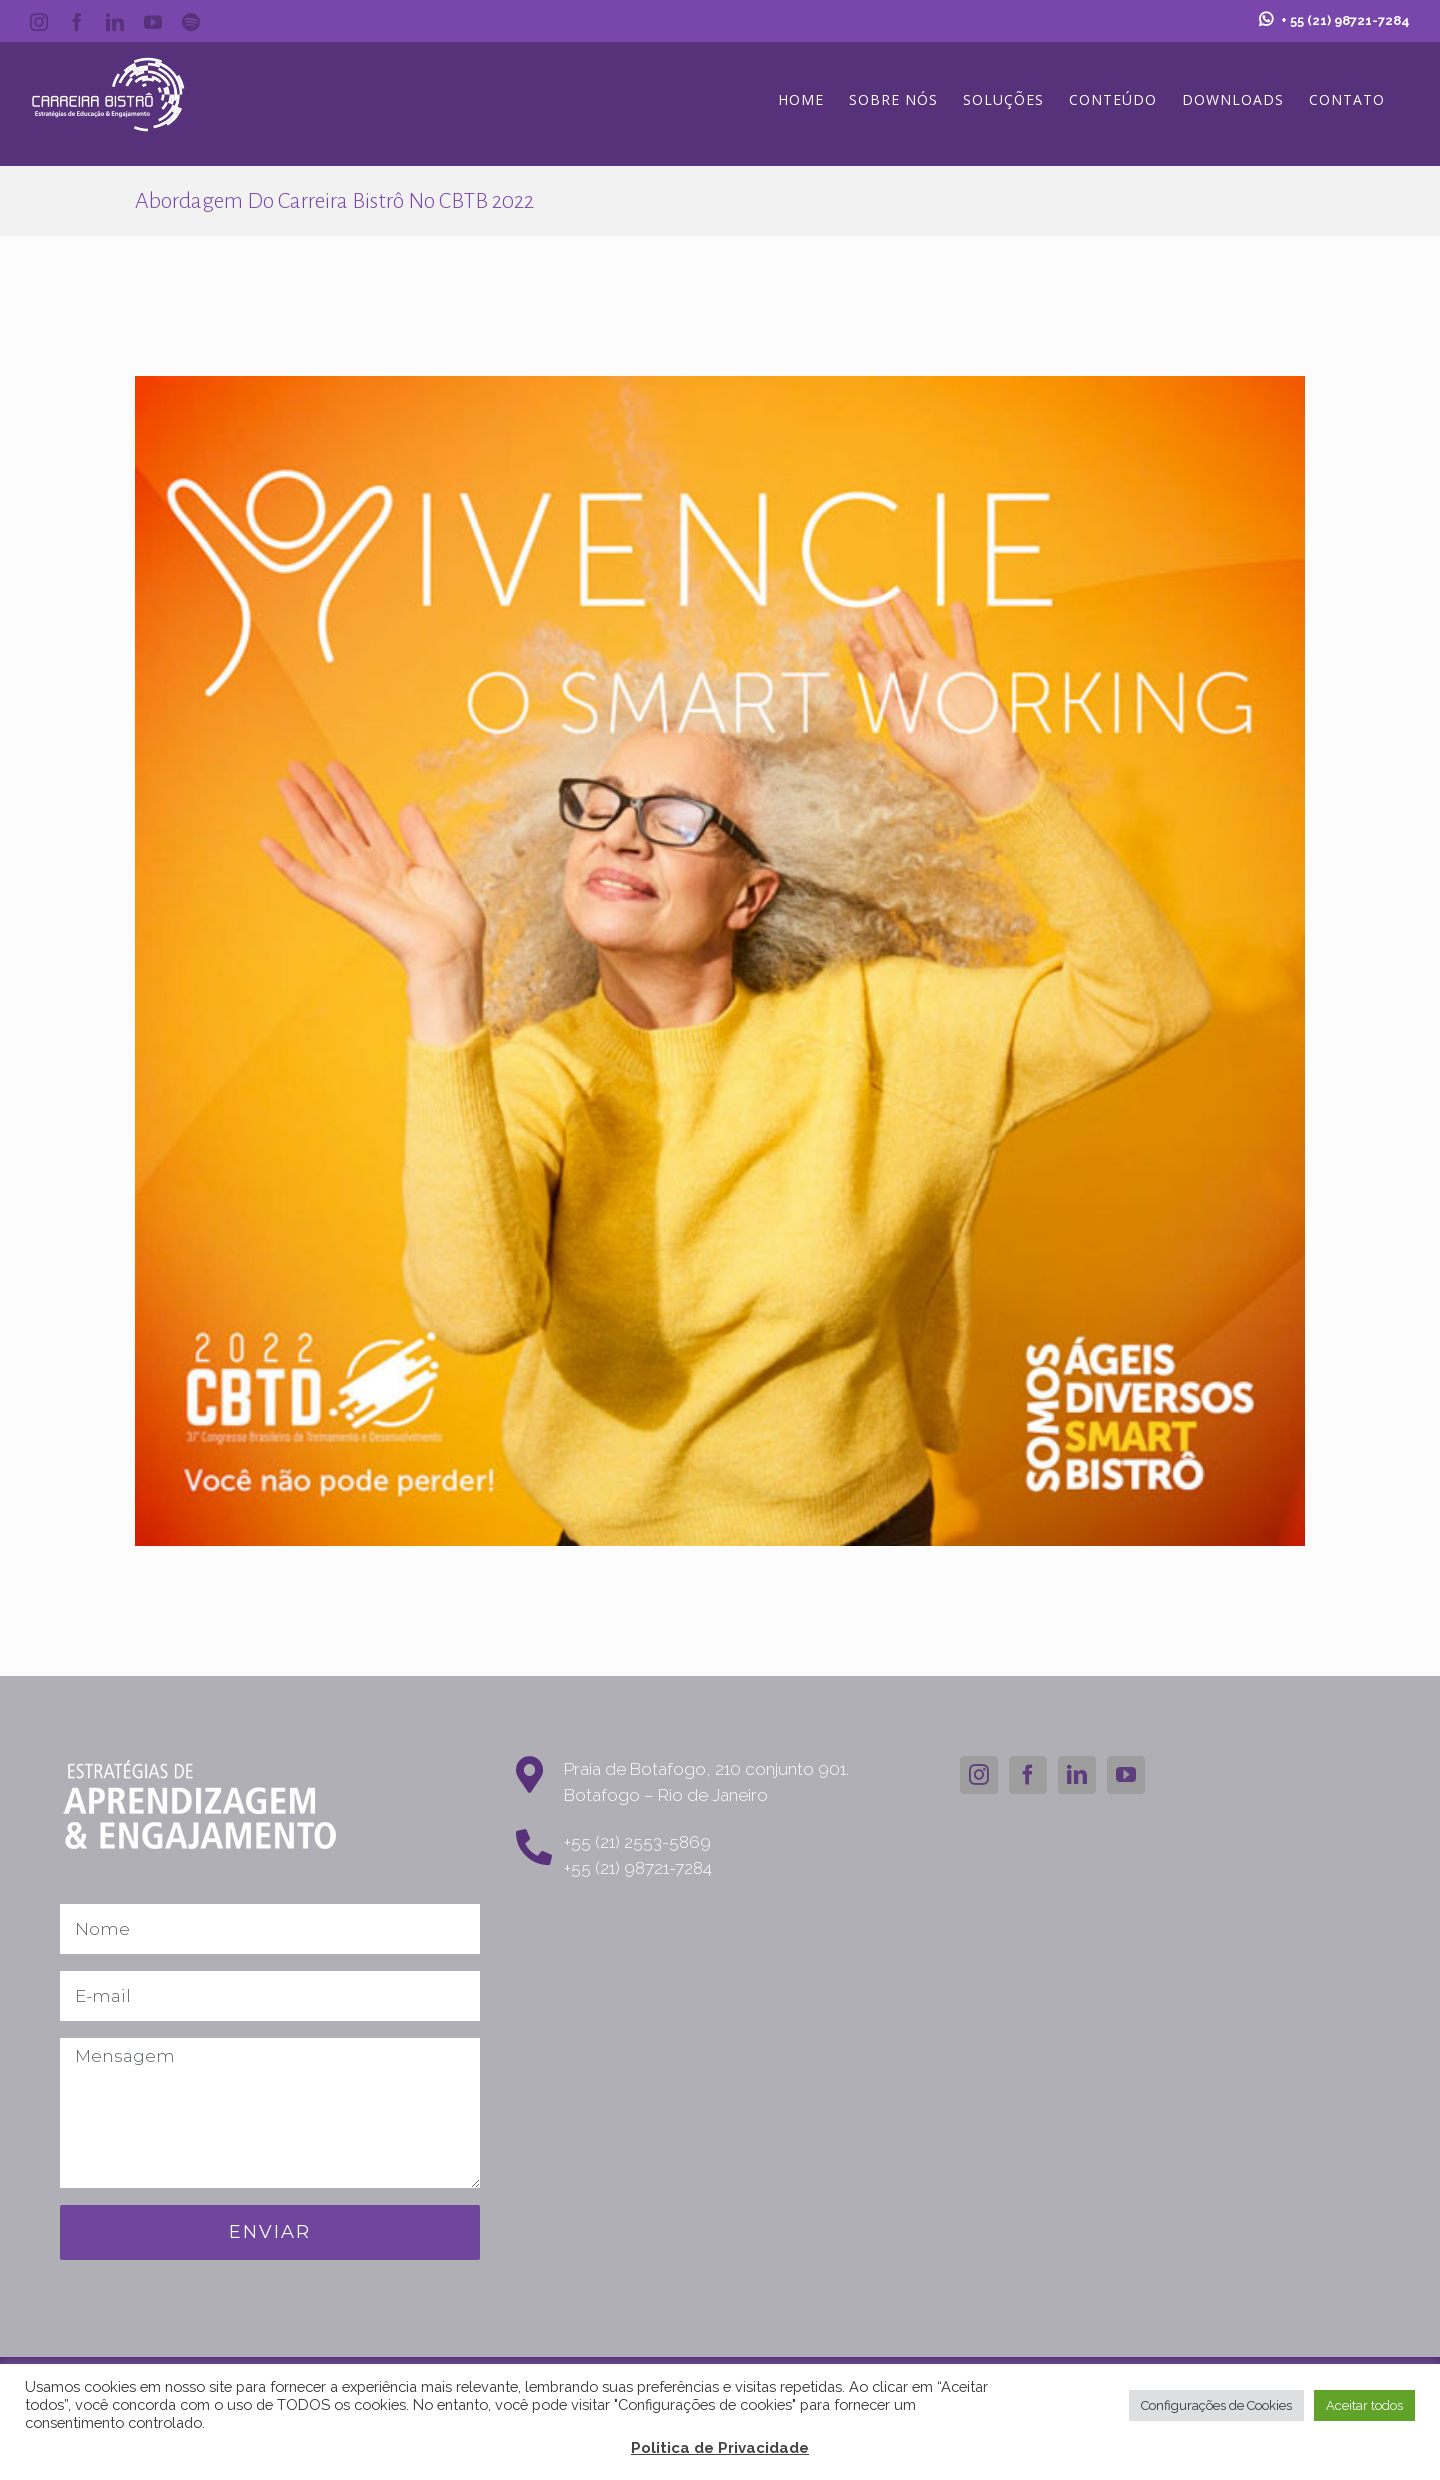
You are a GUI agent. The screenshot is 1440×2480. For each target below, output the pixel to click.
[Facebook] (1028, 1775)
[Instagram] (979, 1775)
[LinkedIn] (1077, 1775)
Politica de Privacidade (720, 2448)
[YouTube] (1126, 1775)
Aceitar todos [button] (1364, 2405)
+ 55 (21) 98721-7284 (1334, 20)
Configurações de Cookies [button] (1216, 2405)
